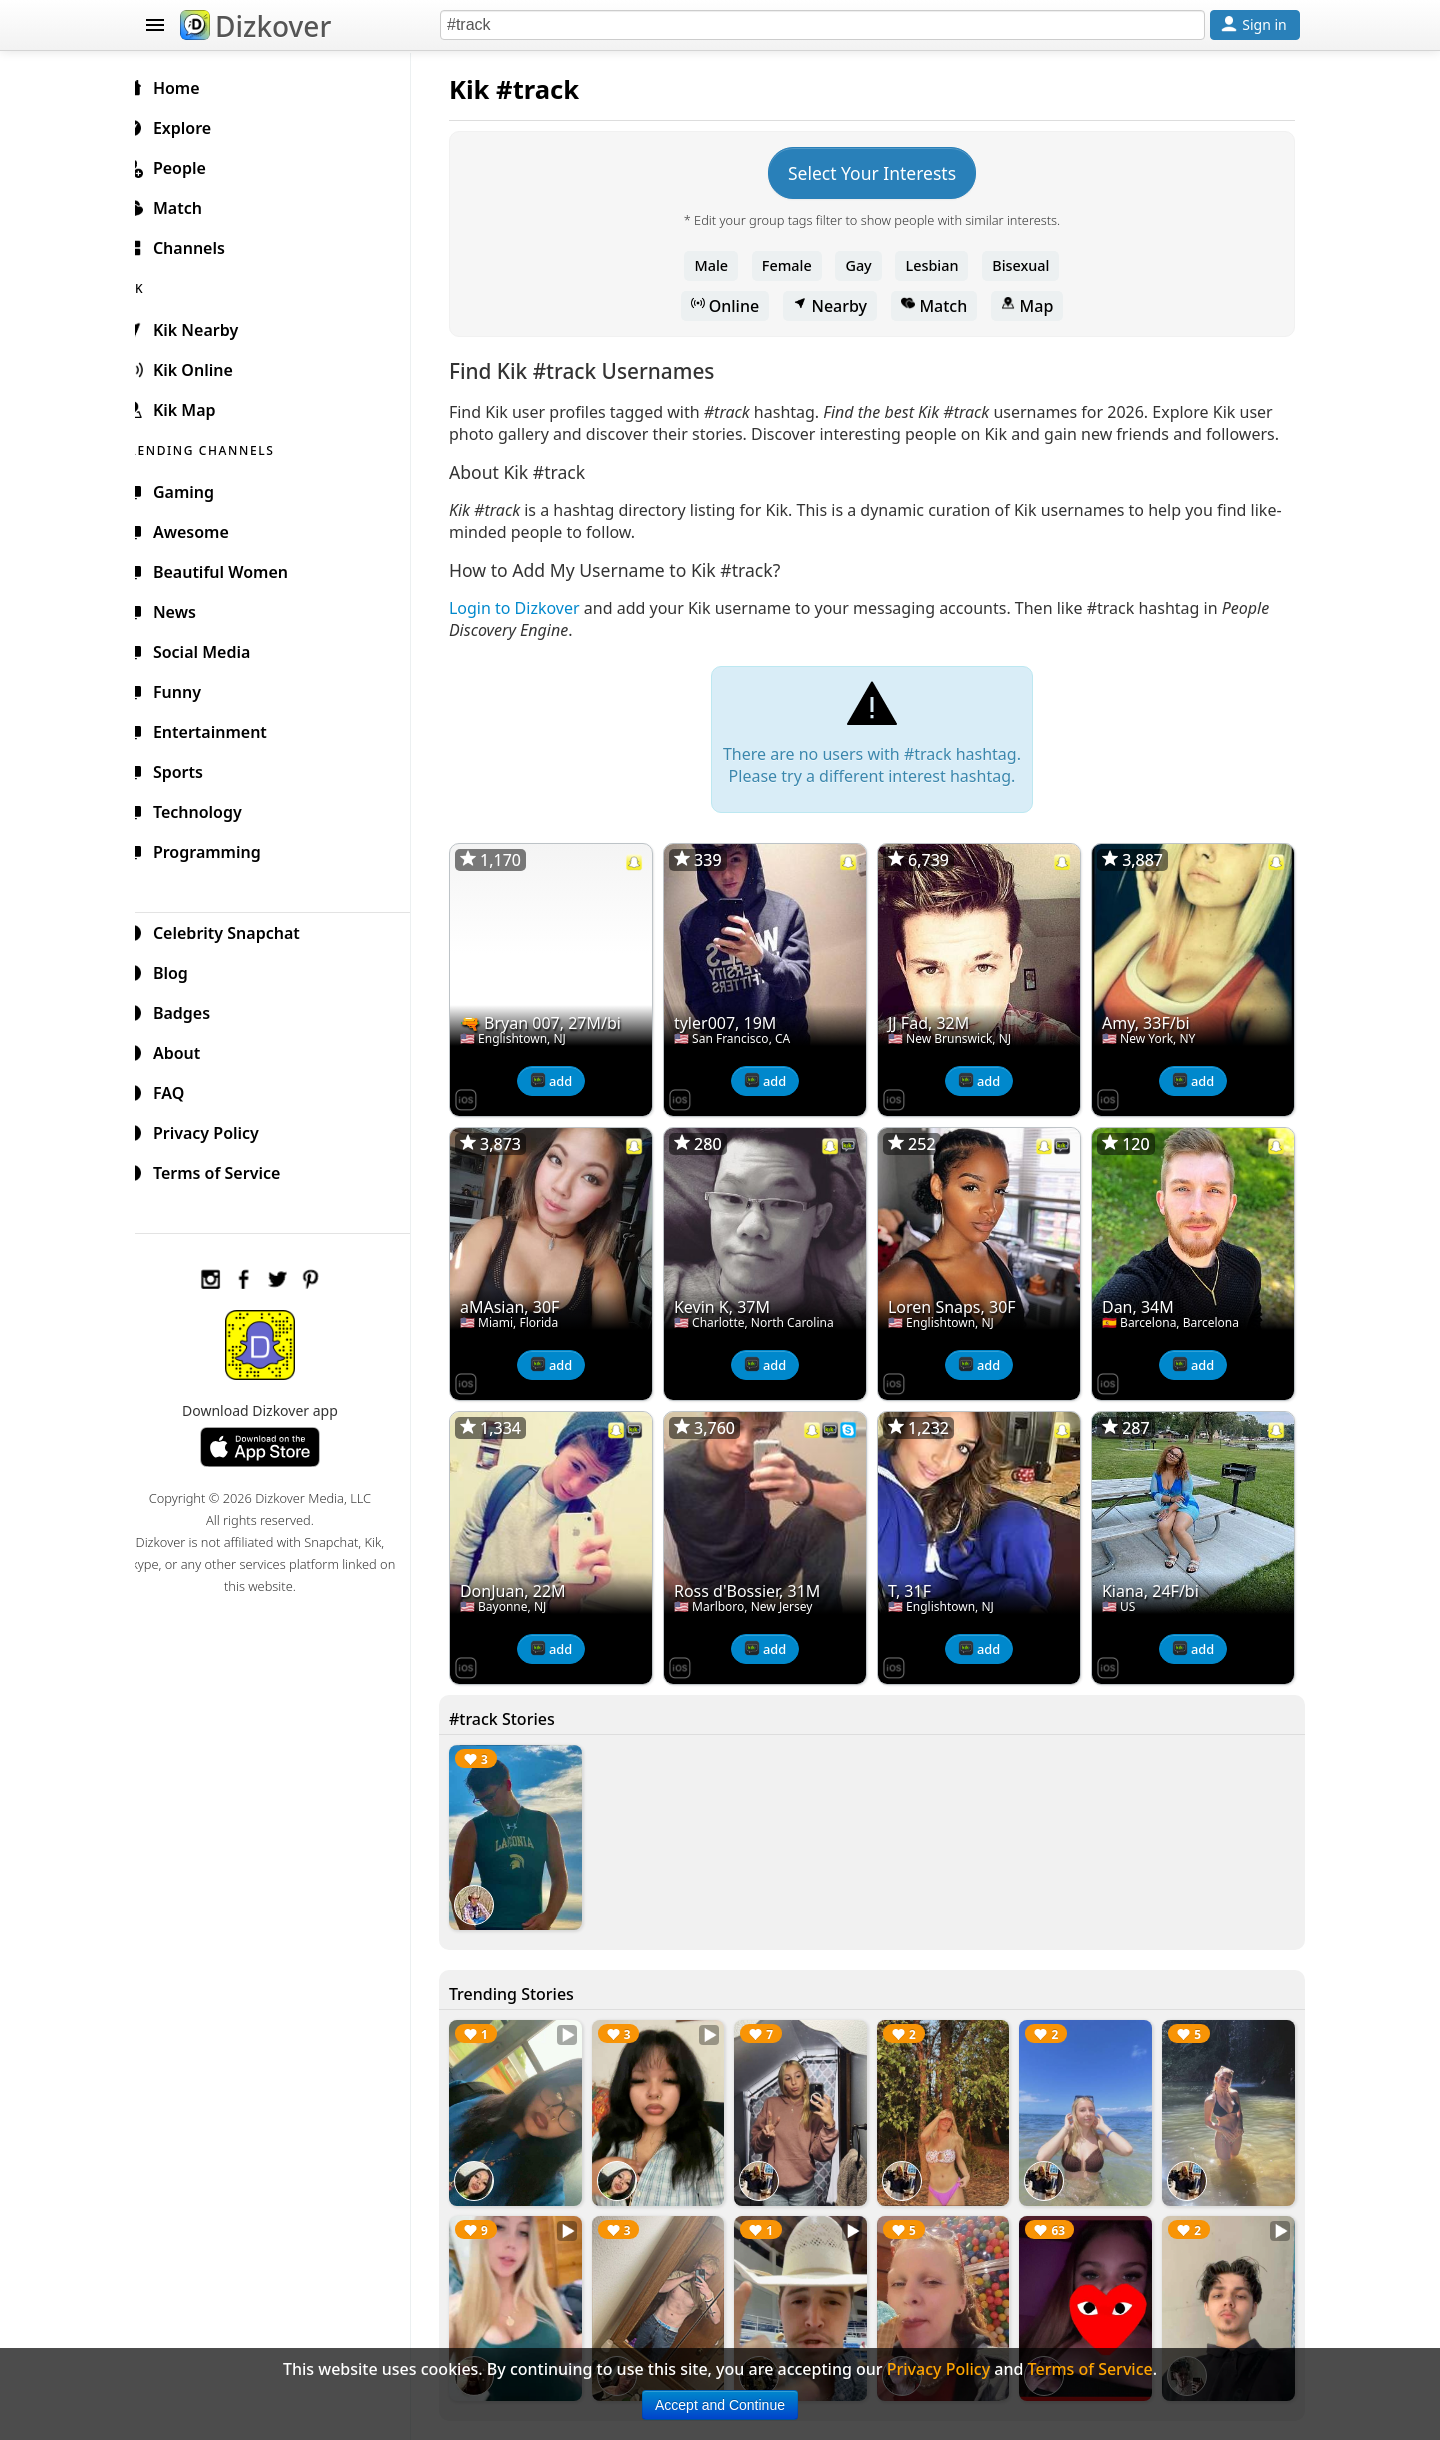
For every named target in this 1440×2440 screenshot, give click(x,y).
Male (720, 265)
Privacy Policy (216, 1130)
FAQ (178, 1090)
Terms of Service (226, 1170)
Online (733, 306)
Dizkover (255, 26)
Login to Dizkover (530, 630)
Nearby (838, 306)
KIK (157, 285)
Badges (191, 1010)
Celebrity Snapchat (236, 930)
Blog (180, 970)
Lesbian (940, 265)
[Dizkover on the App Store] (482, 1116)
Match (942, 306)
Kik (485, 89)
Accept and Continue (720, 2405)
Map (1035, 306)
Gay (866, 265)
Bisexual (1028, 265)
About (186, 1050)
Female (795, 265)
